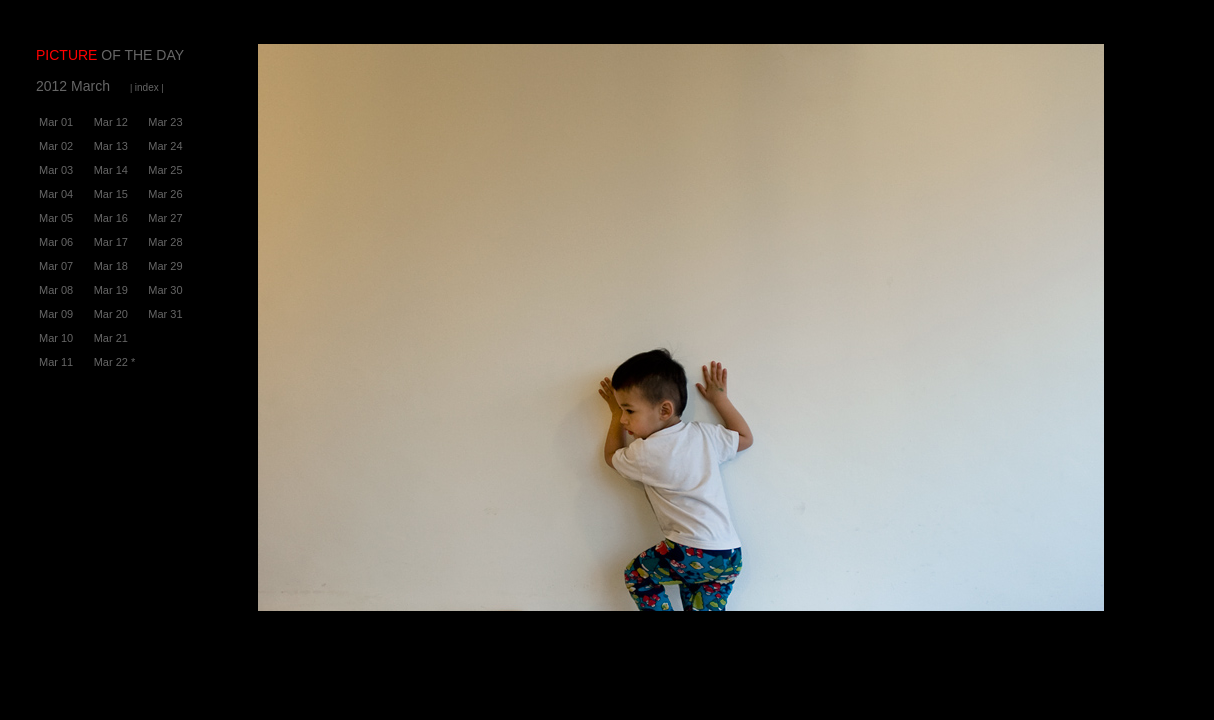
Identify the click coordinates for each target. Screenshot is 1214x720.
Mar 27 (165, 218)
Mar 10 (56, 338)
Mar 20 (111, 314)
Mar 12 (111, 122)
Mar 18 (111, 266)
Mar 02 (56, 146)
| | (147, 88)
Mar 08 (56, 290)
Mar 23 (165, 122)
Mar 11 (56, 362)
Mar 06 (56, 242)
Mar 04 (56, 194)
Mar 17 (111, 242)
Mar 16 (111, 218)
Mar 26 (165, 194)
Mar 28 (165, 242)
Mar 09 (56, 314)
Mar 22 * (115, 362)
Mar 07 (56, 266)
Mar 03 (56, 170)
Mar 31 (165, 314)
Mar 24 (165, 146)
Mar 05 (56, 218)
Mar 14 (111, 170)
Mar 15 (111, 194)
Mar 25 (165, 170)
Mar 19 (111, 290)
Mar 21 (111, 338)
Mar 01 (56, 122)
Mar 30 (165, 290)
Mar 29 (165, 266)
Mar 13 (111, 146)
